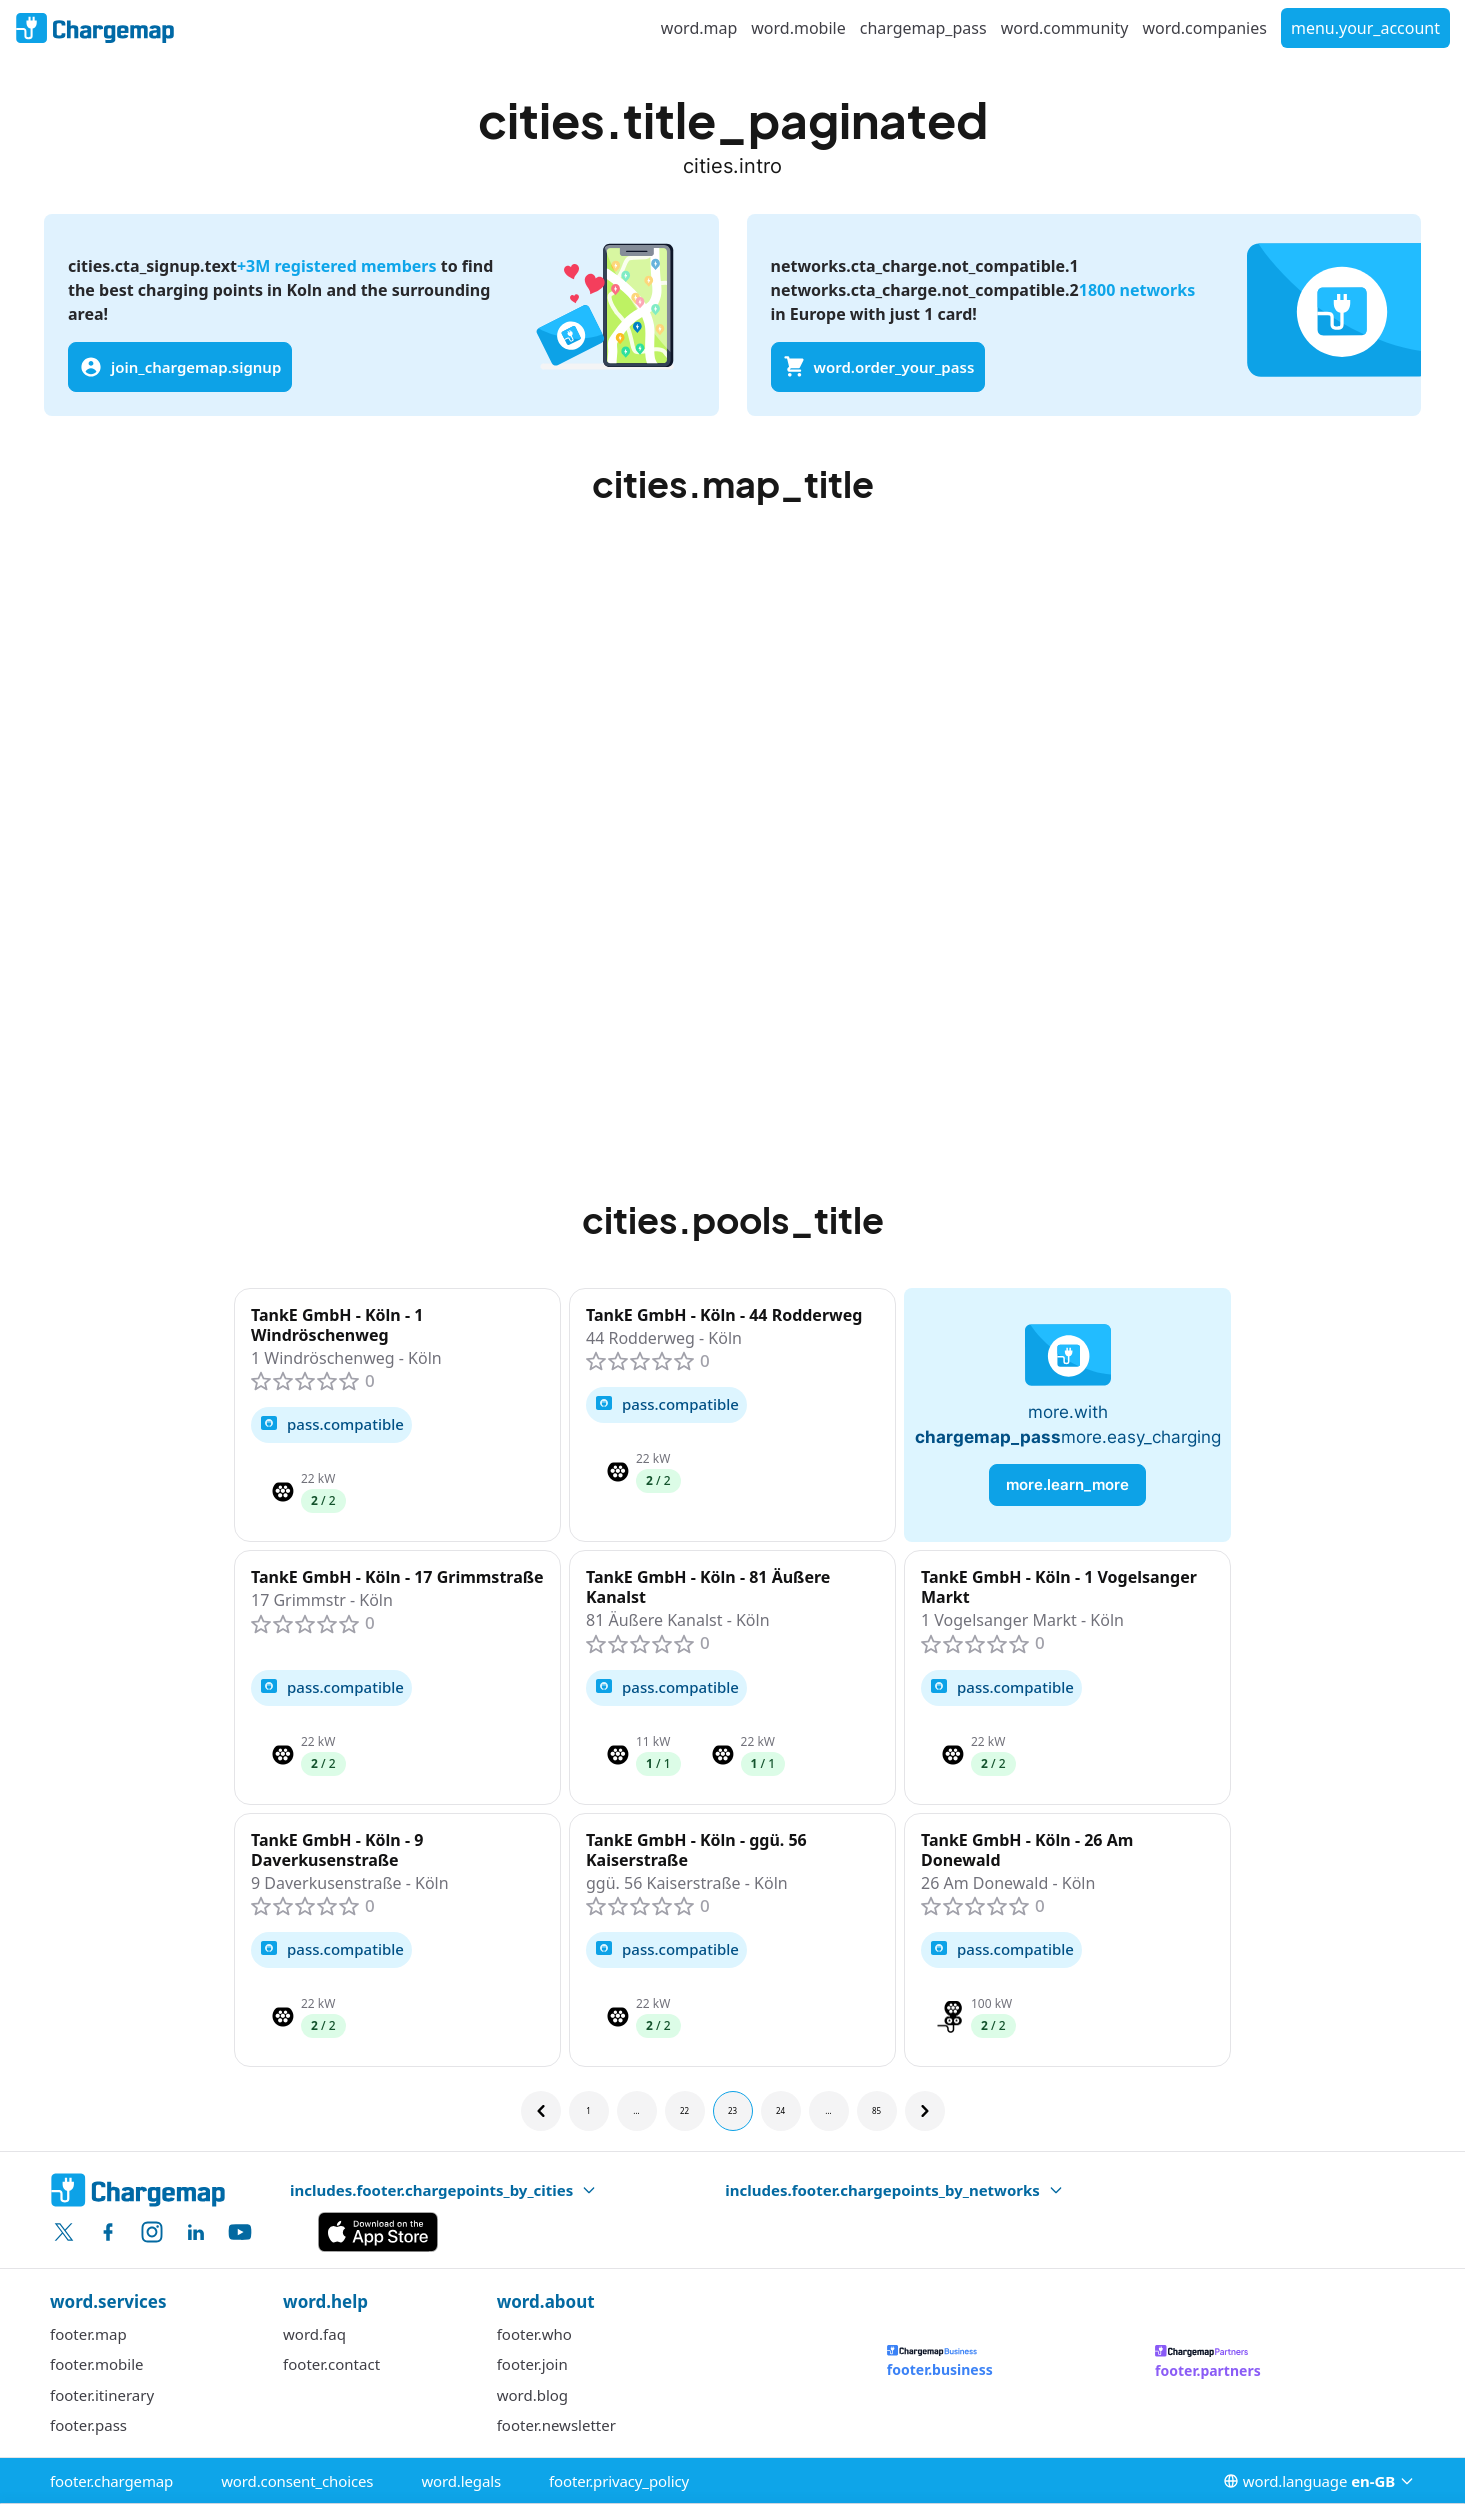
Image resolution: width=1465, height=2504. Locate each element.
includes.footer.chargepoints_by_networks (894, 2190)
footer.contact (331, 2364)
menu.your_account (1365, 28)
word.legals (461, 2481)
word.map (699, 28)
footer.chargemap (111, 2481)
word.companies (1204, 28)
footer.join (532, 2364)
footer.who (534, 2334)
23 (732, 2110)
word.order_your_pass (878, 367)
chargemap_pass (923, 28)
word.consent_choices (297, 2481)
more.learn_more (1067, 1484)
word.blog (532, 2395)
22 (684, 2110)
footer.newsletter (556, 2425)
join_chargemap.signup (180, 367)
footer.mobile (97, 2364)
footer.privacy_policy (619, 2481)
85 (876, 2110)
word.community (1065, 28)
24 (780, 2110)
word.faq (314, 2334)
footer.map (88, 2334)
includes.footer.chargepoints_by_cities (443, 2190)
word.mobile (798, 28)
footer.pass (88, 2425)
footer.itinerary (102, 2395)
